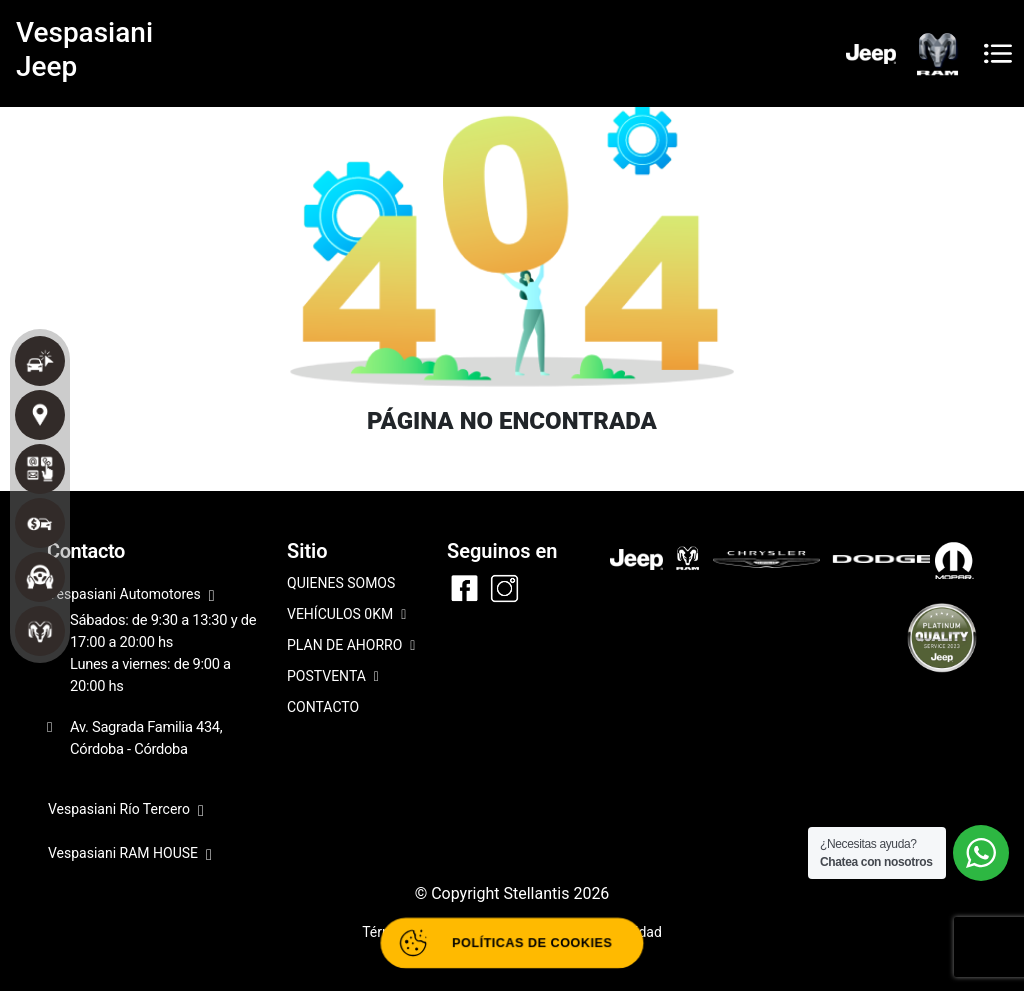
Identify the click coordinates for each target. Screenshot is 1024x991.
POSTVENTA (333, 677)
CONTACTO (323, 707)
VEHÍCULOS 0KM (346, 615)
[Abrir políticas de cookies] (511, 943)
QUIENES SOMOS (341, 583)
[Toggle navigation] (998, 53)
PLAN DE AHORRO (351, 646)
